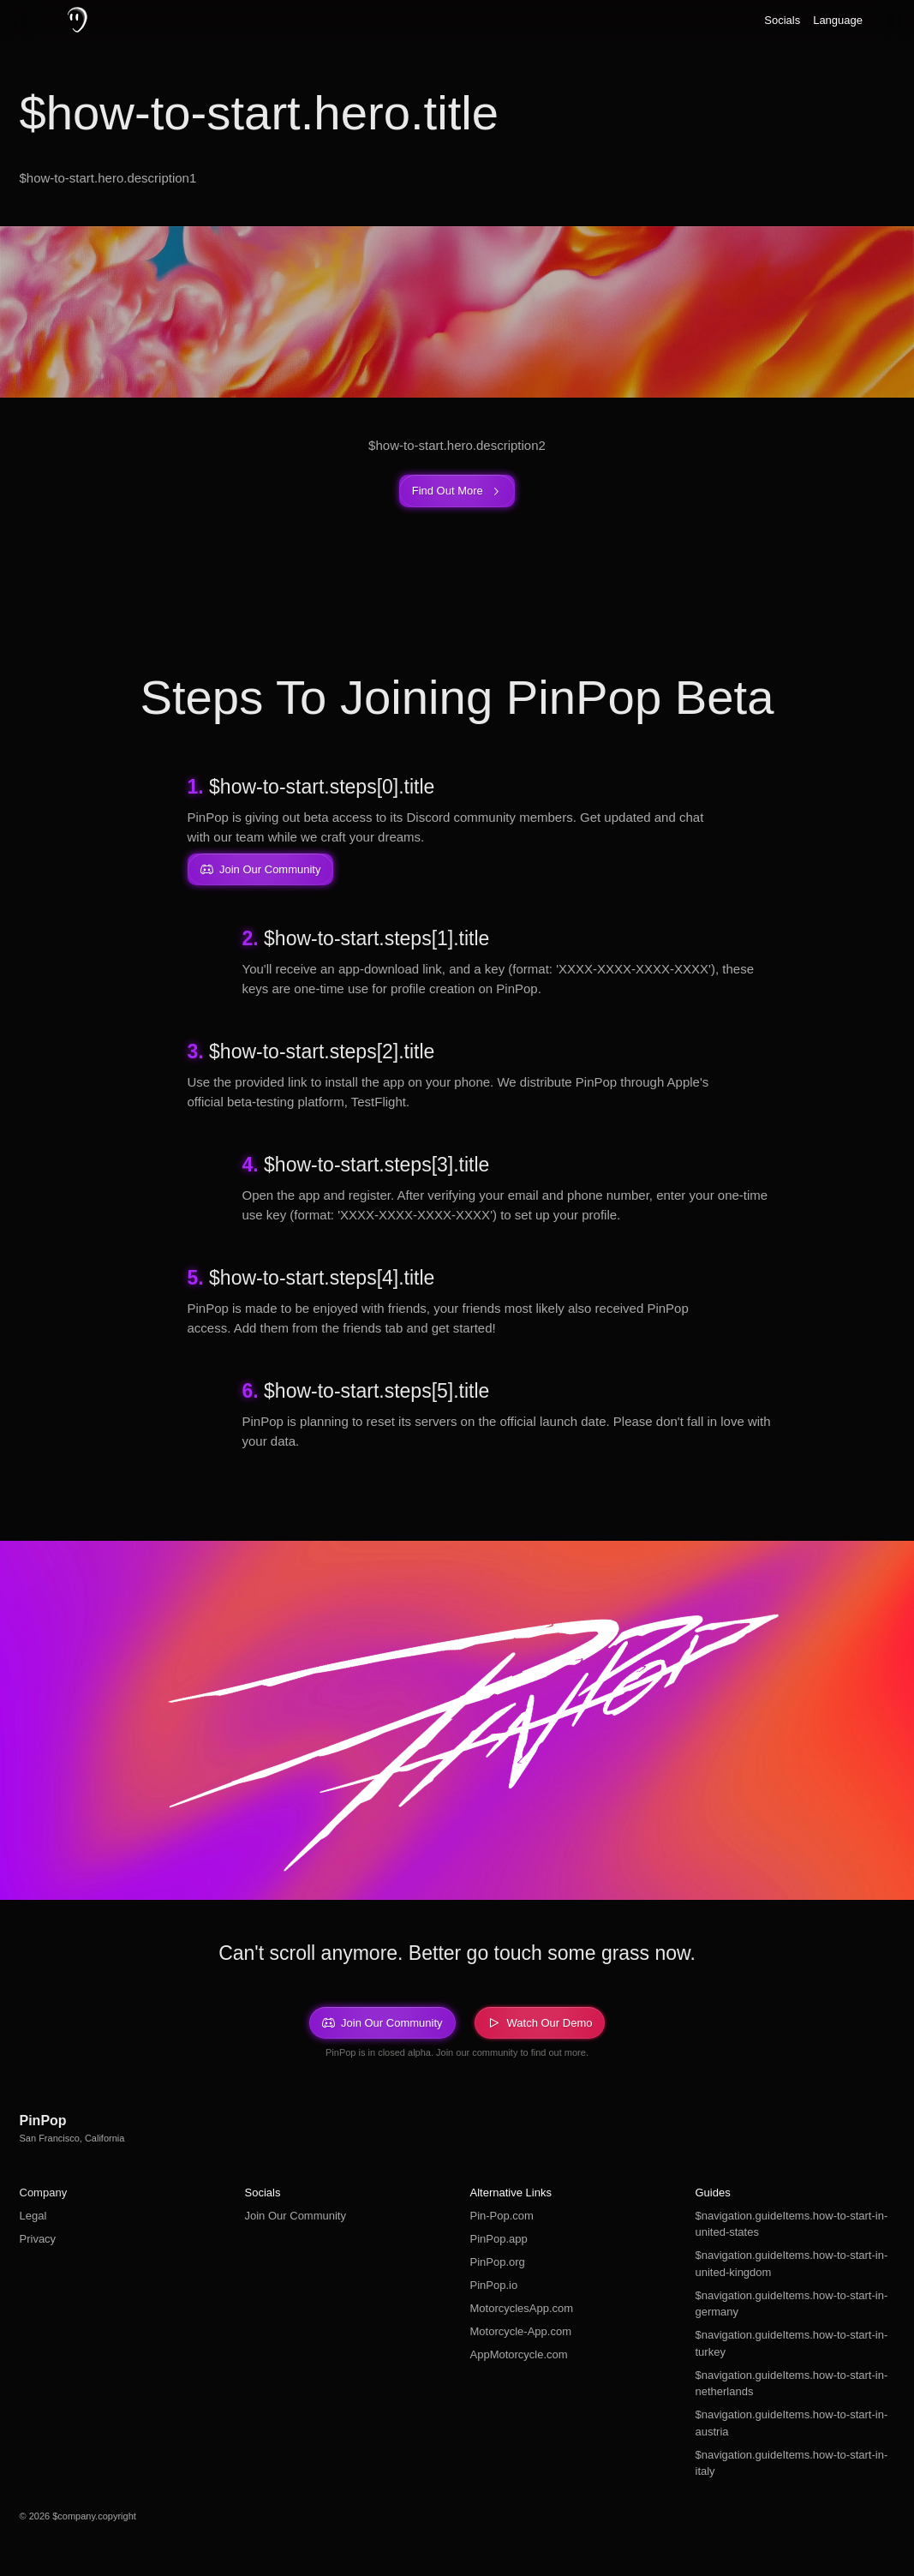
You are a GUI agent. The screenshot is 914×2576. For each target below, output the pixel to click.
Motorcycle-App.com (520, 2331)
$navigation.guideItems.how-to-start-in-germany (792, 2304)
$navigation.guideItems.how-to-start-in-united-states (792, 2224)
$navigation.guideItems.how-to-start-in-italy (792, 2463)
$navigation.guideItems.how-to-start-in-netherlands (792, 2384)
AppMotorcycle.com (519, 2354)
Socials (782, 20)
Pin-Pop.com (502, 2215)
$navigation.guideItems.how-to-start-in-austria (792, 2423)
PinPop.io (494, 2285)
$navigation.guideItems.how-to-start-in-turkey (792, 2343)
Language (838, 20)
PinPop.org (497, 2261)
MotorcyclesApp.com (522, 2308)
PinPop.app (499, 2238)
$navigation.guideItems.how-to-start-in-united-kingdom (792, 2264)
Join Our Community (295, 2215)
